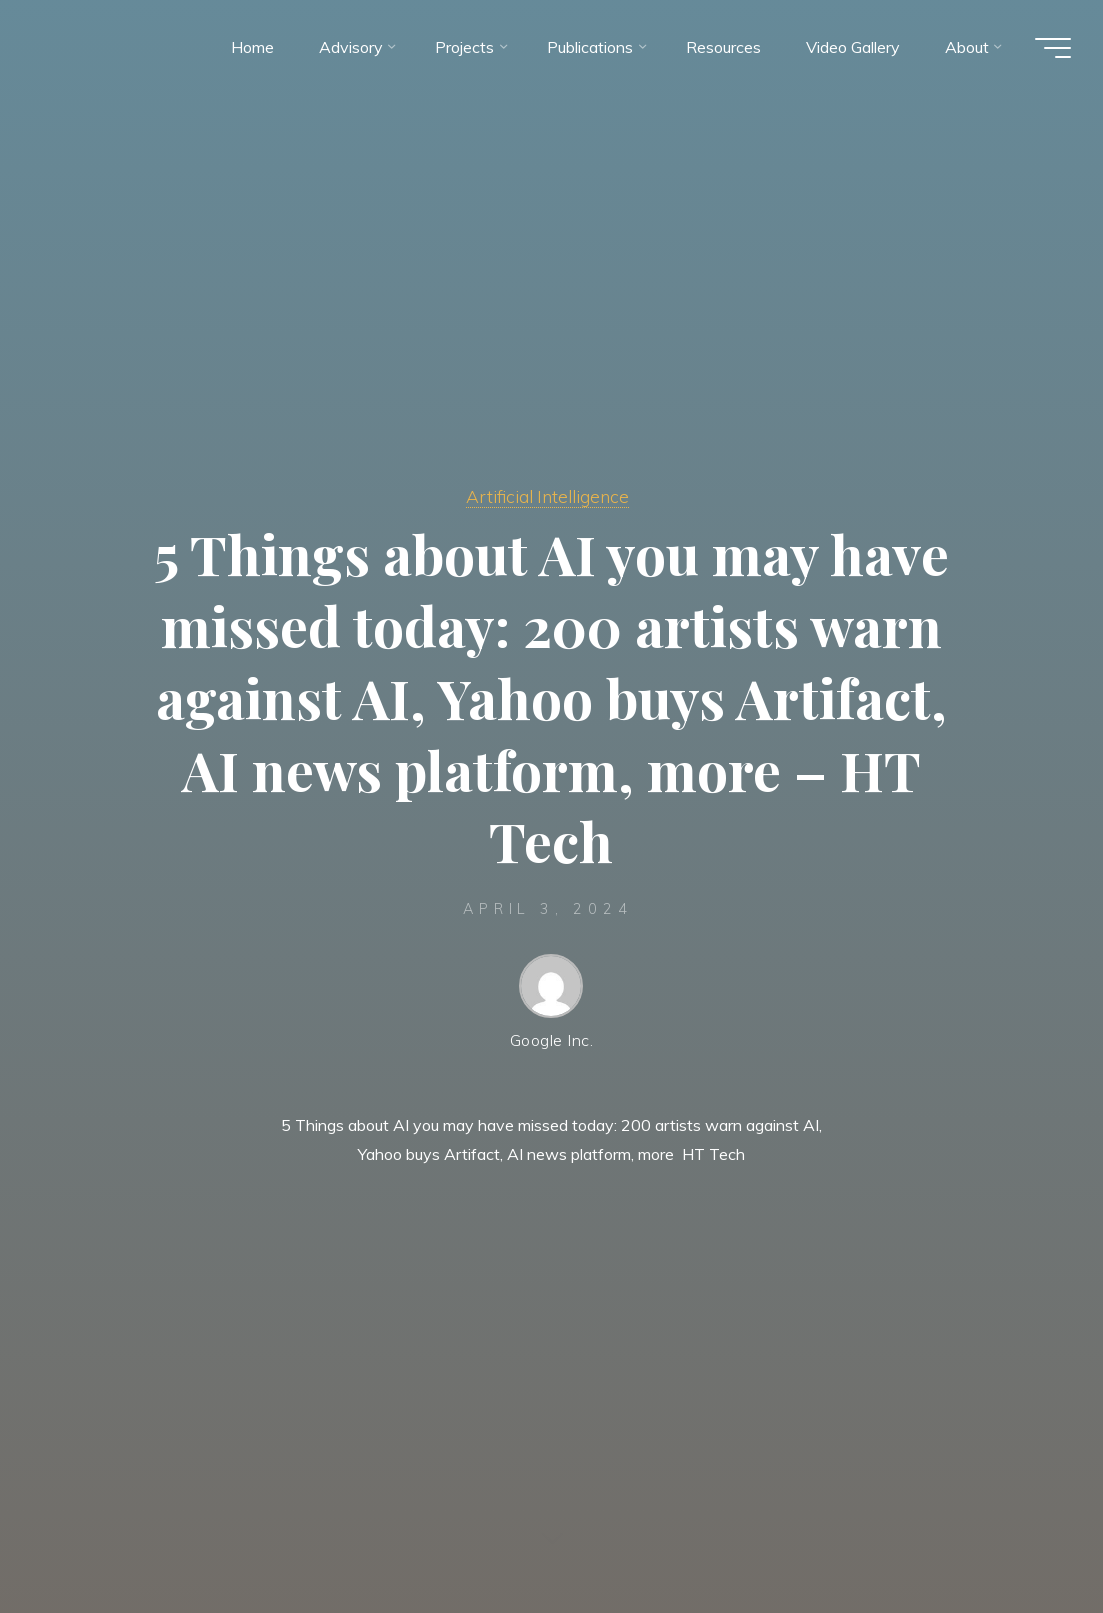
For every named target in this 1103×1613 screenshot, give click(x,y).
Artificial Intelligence (547, 496)
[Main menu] (1053, 48)
